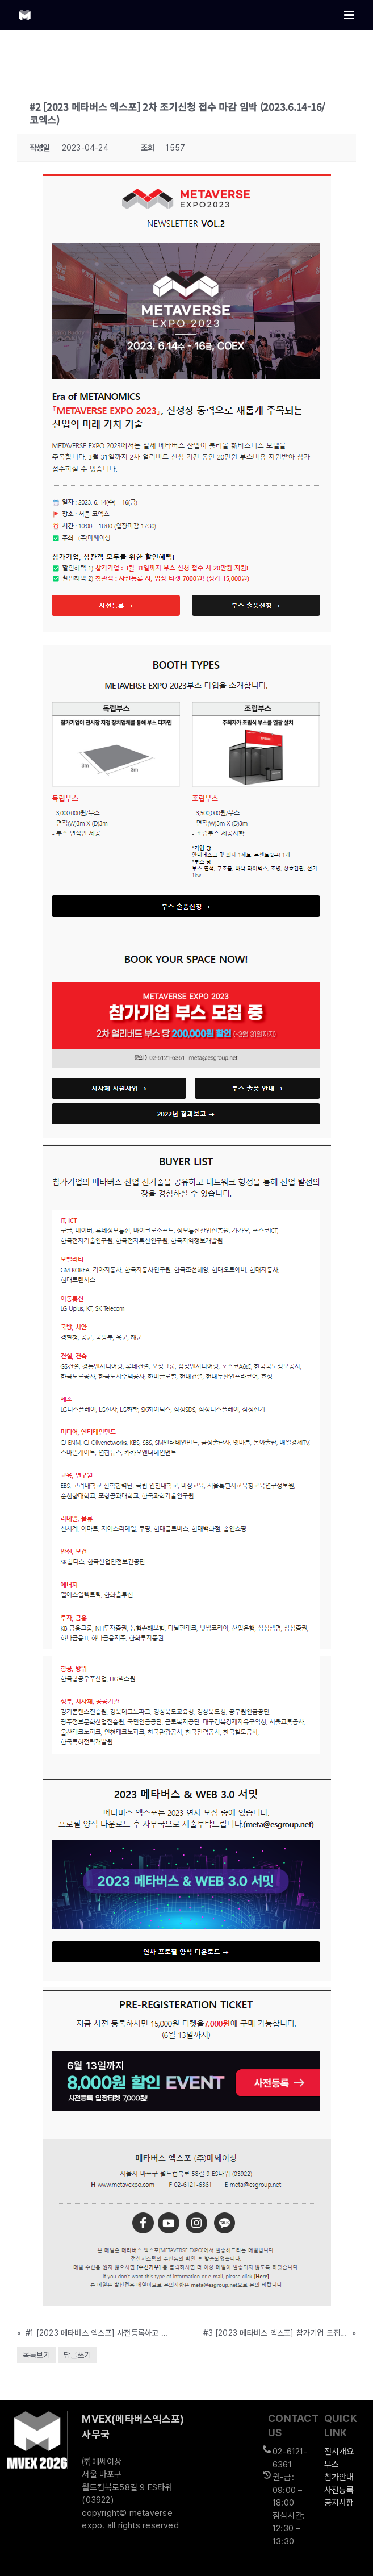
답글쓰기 (77, 2355)
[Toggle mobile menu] (350, 15)
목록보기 (36, 2355)
